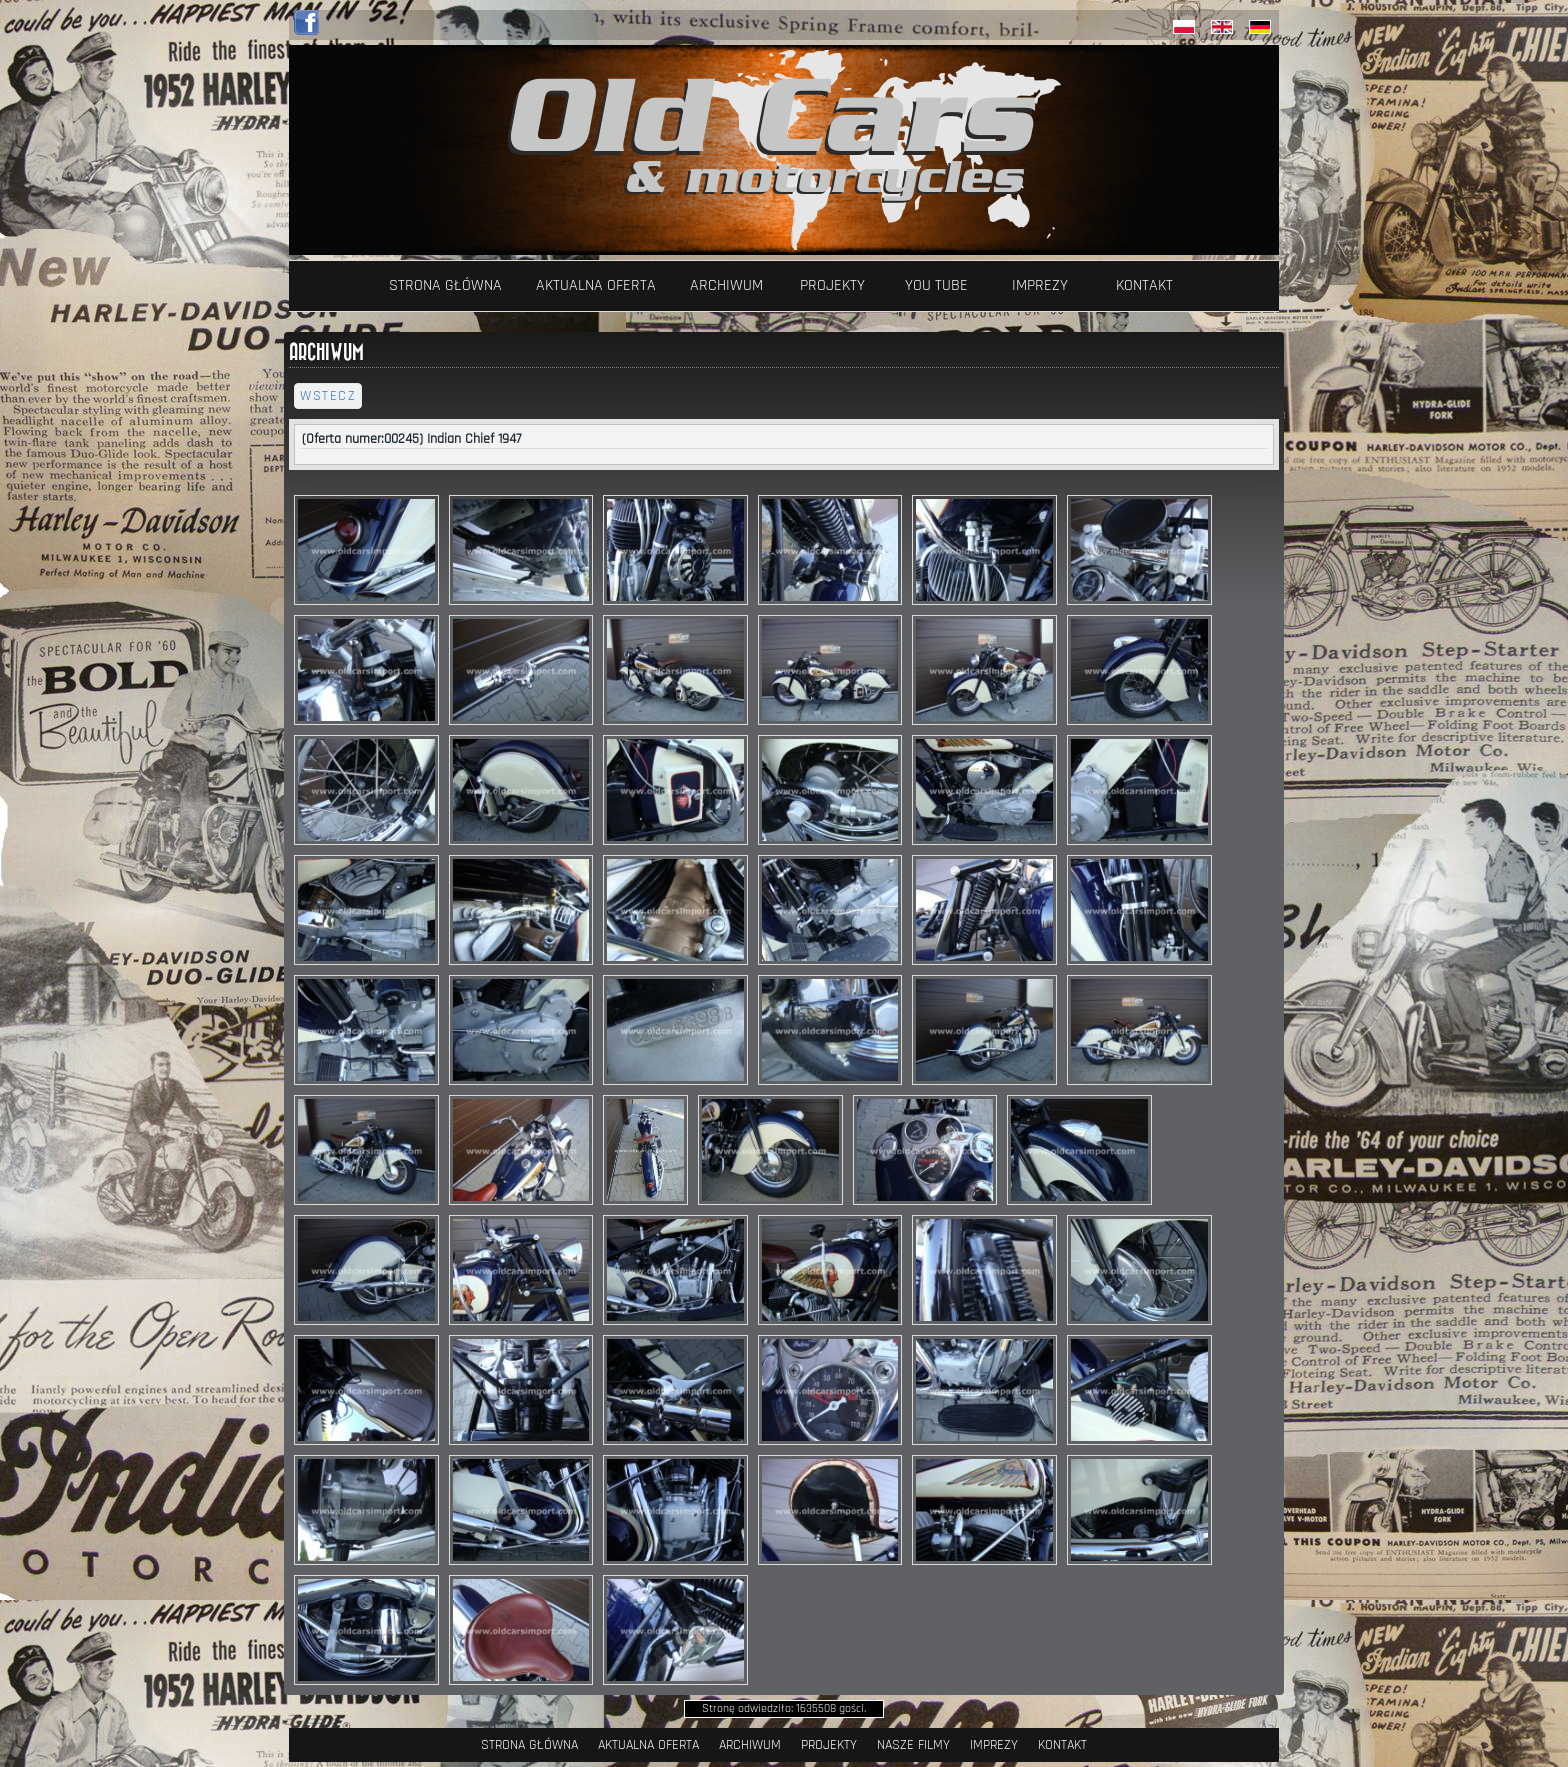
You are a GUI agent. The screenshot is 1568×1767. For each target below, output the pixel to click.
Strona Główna (445, 285)
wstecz (328, 396)
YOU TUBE (936, 285)
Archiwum (726, 285)
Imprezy (1040, 285)
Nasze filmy (913, 1745)
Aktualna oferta (596, 285)
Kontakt (1144, 285)
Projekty (832, 285)
